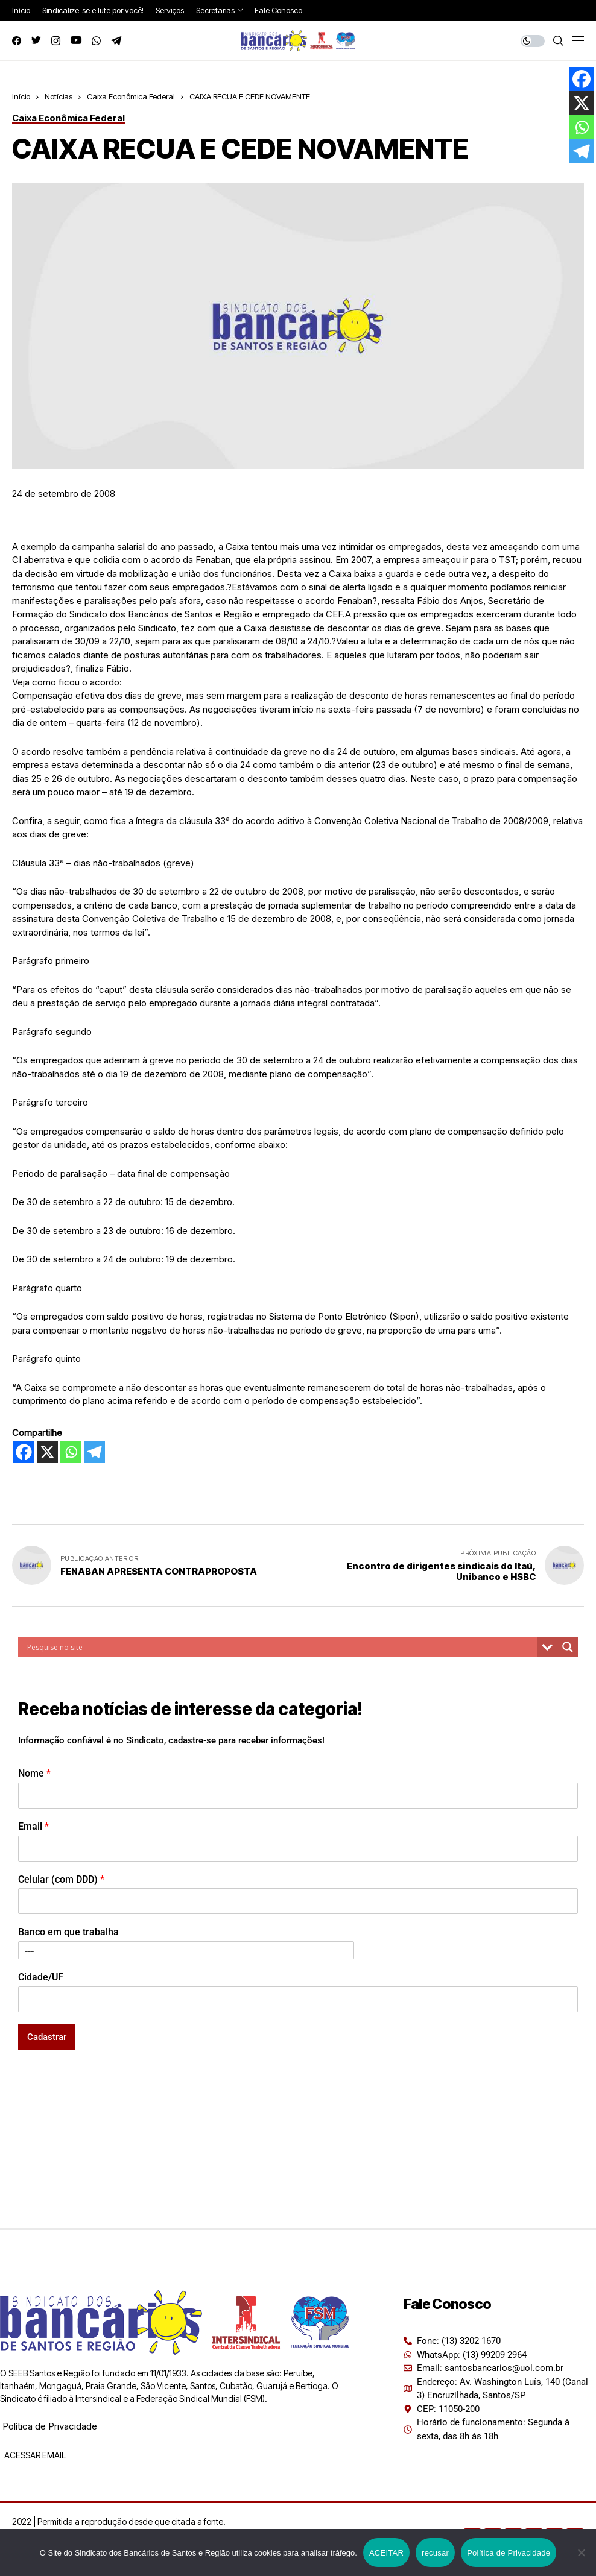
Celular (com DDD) (61, 1879)
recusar (435, 2552)
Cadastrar (46, 2037)
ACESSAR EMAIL (34, 2455)
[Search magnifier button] (567, 1647)
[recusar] (581, 2552)
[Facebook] (23, 1452)
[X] (47, 1452)
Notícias (58, 96)
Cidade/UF (40, 1977)
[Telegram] (94, 1452)
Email (33, 1826)
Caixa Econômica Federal (131, 96)
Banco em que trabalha (68, 1932)
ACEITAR (386, 2552)
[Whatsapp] (70, 1452)
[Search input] (280, 1647)
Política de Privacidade (49, 2426)
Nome (34, 1773)
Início (21, 96)
